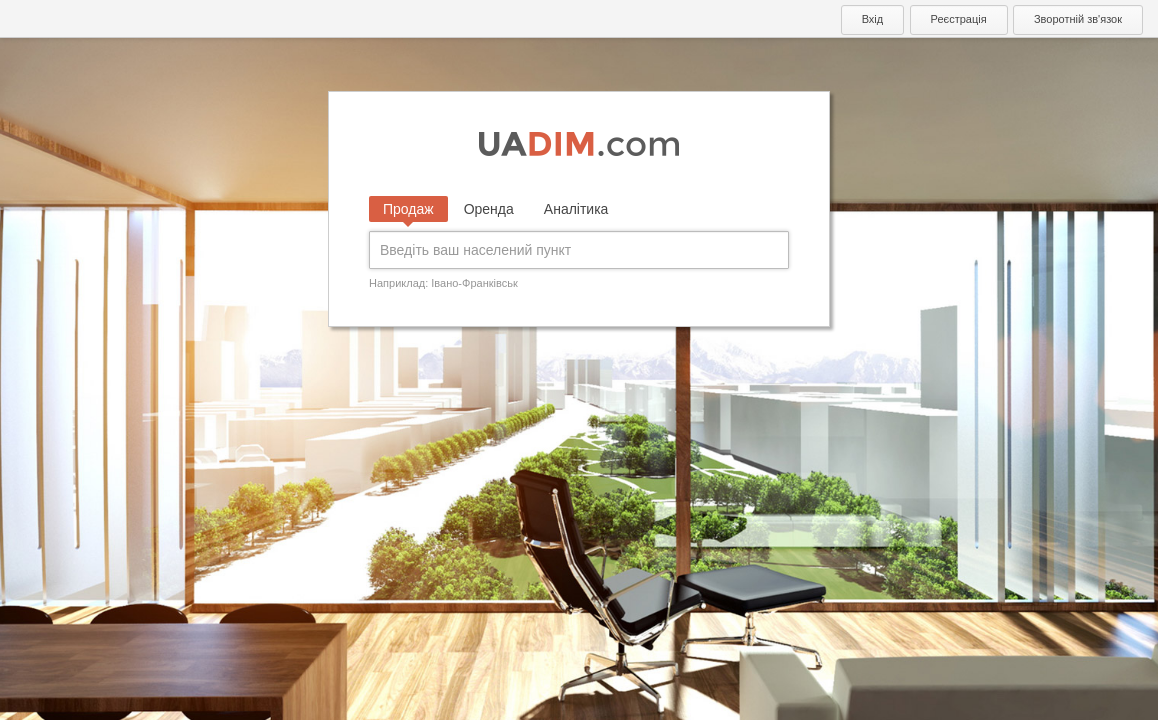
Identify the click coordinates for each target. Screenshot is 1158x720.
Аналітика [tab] (576, 209)
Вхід (873, 19)
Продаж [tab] (408, 209)
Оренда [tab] (489, 209)
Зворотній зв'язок (1078, 19)
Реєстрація (959, 19)
